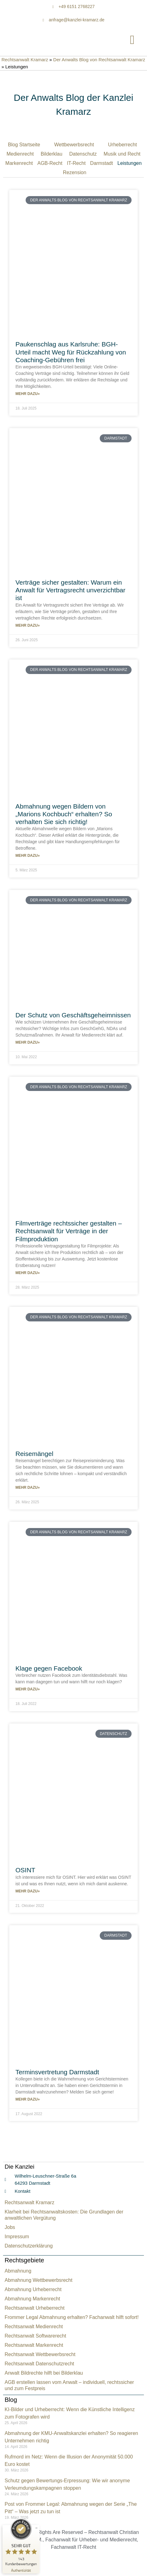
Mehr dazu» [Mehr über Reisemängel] (27, 1487)
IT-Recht (76, 163)
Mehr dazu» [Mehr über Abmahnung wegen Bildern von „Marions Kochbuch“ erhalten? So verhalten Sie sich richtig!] (27, 855)
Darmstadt (101, 163)
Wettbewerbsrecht (74, 144)
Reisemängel (34, 1453)
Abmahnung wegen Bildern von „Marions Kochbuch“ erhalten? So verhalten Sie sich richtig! (63, 814)
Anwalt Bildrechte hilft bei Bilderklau (44, 2373)
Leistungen (129, 163)
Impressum (17, 2236)
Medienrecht (20, 154)
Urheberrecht (122, 144)
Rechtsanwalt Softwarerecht (35, 2335)
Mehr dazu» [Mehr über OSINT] (27, 1891)
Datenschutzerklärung (29, 2245)
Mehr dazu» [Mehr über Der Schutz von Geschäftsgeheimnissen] (27, 1042)
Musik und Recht (122, 154)
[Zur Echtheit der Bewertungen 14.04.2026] (21, 2570)
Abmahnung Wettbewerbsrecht (38, 2280)
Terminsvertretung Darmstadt (57, 2072)
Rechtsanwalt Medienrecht (34, 2326)
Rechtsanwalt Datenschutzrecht (39, 2363)
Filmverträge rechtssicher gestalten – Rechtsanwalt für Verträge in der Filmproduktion (68, 1231)
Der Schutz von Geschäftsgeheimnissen (73, 1015)
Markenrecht (19, 163)
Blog (11, 2399)
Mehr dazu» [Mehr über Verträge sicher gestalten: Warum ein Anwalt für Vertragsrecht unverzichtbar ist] (27, 625)
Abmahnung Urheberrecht (33, 2289)
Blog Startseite (24, 144)
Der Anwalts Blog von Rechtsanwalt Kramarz (99, 59)
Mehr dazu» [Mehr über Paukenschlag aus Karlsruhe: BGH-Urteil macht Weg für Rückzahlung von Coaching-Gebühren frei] (27, 394)
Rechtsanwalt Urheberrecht (35, 2308)
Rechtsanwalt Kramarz (25, 59)
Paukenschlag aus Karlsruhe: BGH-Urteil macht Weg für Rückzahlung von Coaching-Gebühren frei (70, 352)
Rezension (74, 172)
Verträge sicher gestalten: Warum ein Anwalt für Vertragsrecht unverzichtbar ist (70, 590)
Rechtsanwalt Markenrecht (34, 2345)
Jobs (10, 2227)
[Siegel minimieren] (36, 2528)
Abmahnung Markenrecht (32, 2298)
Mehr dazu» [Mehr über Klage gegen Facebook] (27, 1689)
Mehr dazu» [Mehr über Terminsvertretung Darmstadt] (27, 2099)
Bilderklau (51, 154)
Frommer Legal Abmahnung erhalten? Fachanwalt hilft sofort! (72, 2317)
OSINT (25, 1870)
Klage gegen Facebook (48, 1668)
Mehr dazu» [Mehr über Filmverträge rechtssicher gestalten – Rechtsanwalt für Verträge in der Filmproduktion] (27, 1273)
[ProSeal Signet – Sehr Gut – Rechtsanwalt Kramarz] (21, 2542)
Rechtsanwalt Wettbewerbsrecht (40, 2354)
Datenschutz (83, 154)
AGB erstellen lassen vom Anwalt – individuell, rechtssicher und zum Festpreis (69, 2385)
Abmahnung (18, 2270)
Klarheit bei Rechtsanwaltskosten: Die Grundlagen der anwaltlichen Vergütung (64, 2215)
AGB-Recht (49, 163)
